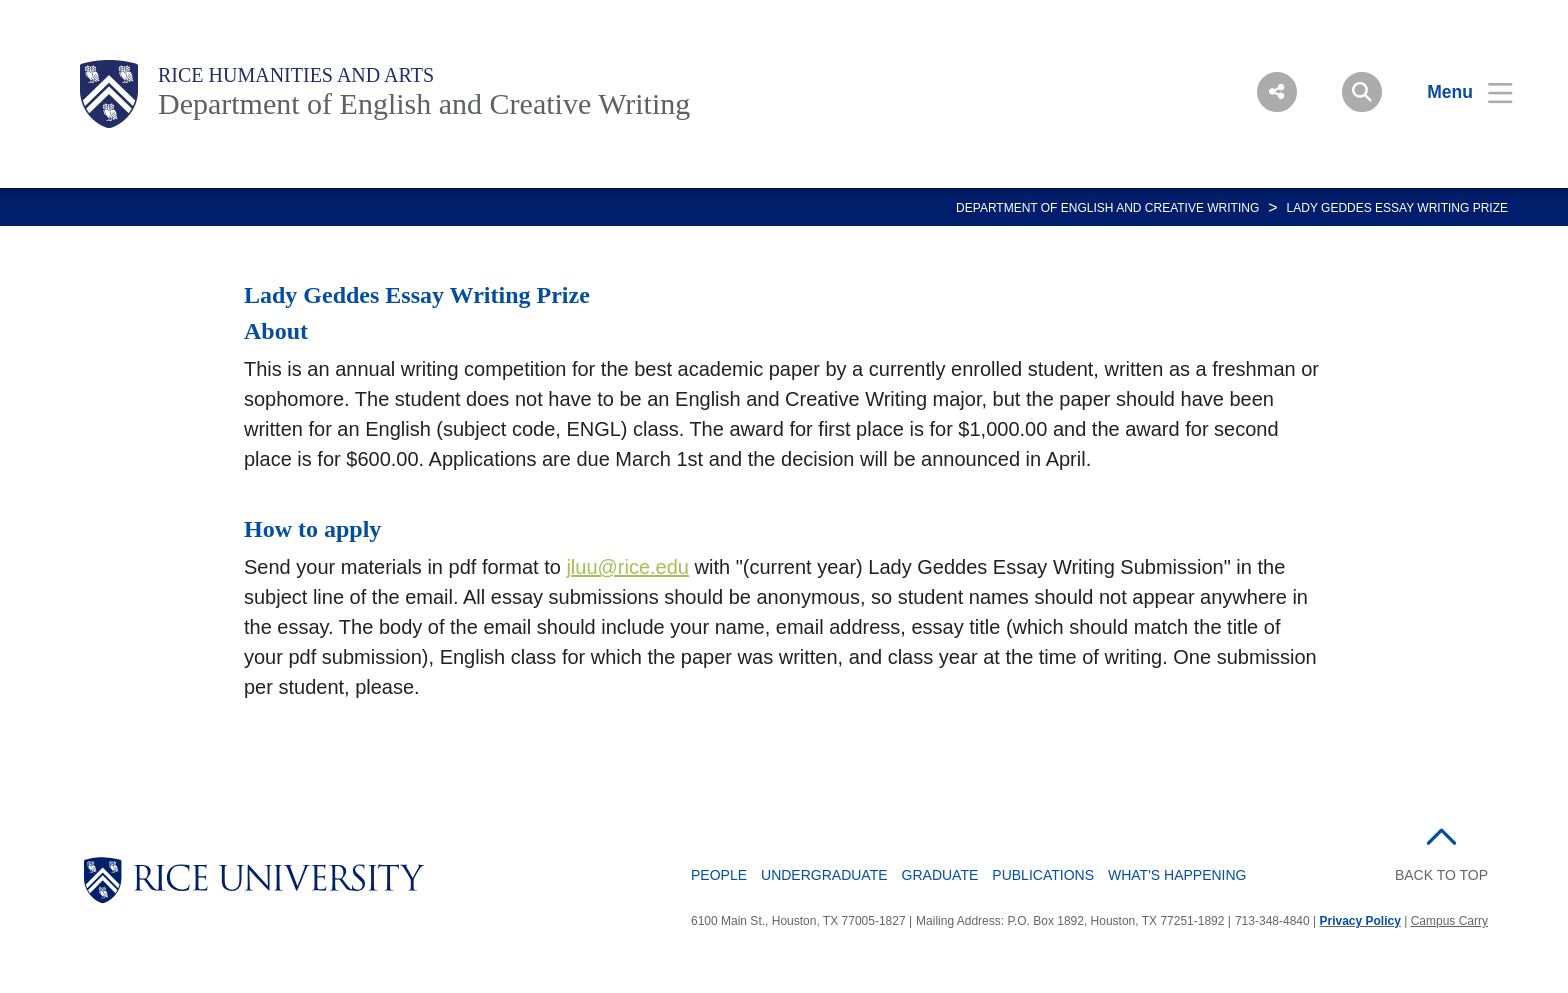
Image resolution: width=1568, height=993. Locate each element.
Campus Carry (1449, 921)
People (719, 875)
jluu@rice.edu (627, 567)
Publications (1043, 875)
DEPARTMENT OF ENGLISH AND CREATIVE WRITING (1107, 208)
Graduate (940, 875)
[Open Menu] (1457, 92)
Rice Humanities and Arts (296, 75)
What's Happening (1177, 875)
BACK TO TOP (1441, 875)
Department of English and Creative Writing (424, 103)
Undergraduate (824, 875)
